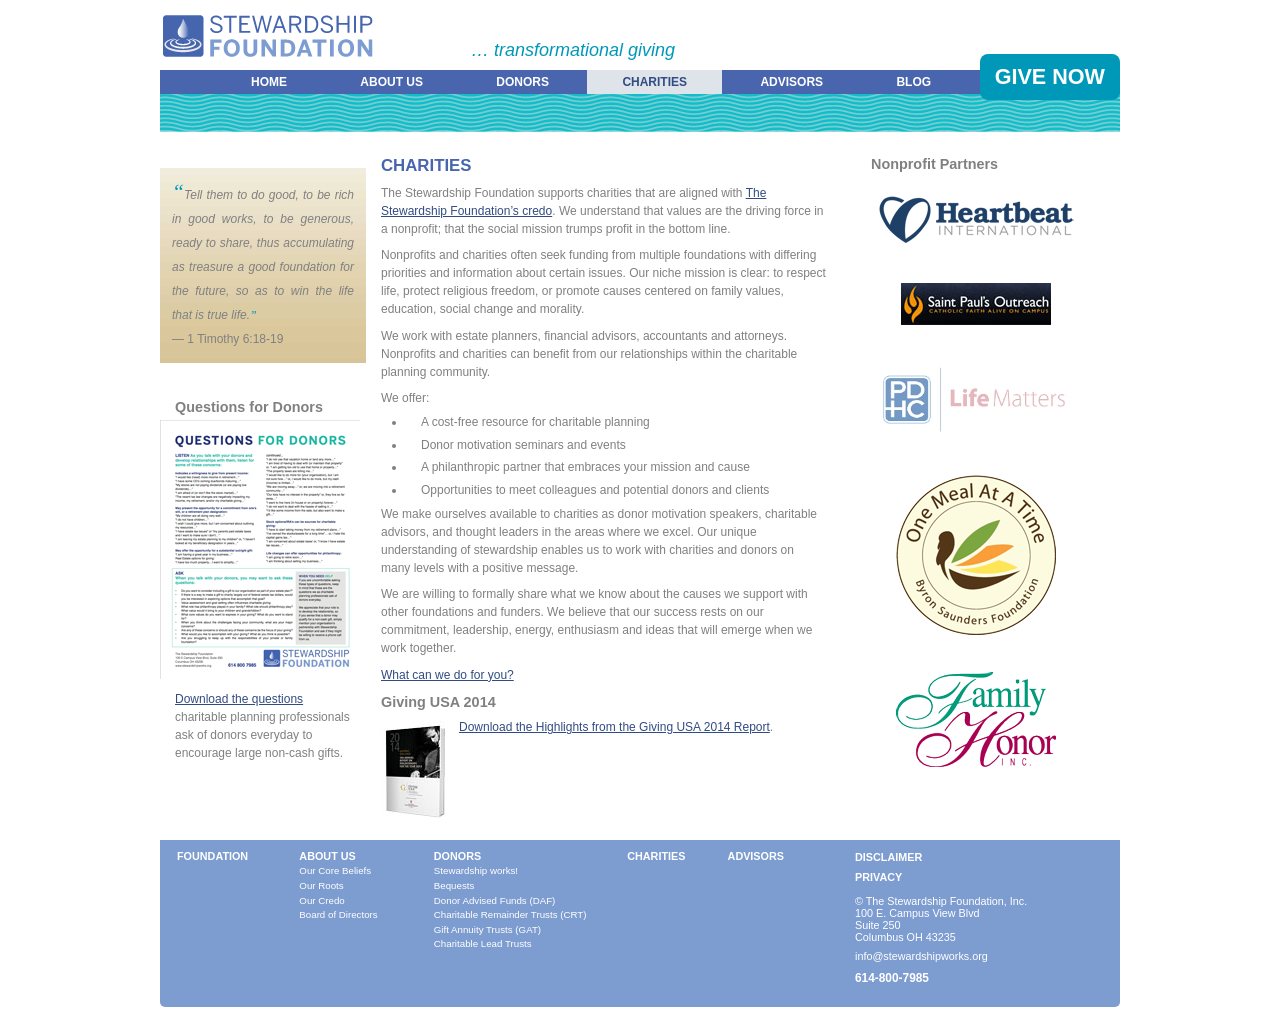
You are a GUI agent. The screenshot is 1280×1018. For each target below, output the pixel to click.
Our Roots (321, 885)
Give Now (1050, 76)
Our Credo (321, 900)
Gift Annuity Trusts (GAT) (487, 929)
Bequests (454, 885)
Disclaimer (888, 857)
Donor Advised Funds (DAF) (495, 900)
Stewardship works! (476, 870)
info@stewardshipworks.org (921, 956)
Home (269, 82)
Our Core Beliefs (335, 870)
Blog (913, 82)
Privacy (878, 877)
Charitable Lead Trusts (483, 943)
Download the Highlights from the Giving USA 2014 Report (614, 727)
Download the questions (239, 699)
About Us (391, 82)
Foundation (212, 856)
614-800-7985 (892, 978)
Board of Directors (338, 914)
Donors (522, 82)
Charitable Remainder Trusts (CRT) (510, 914)
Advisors (791, 82)
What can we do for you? (447, 675)
